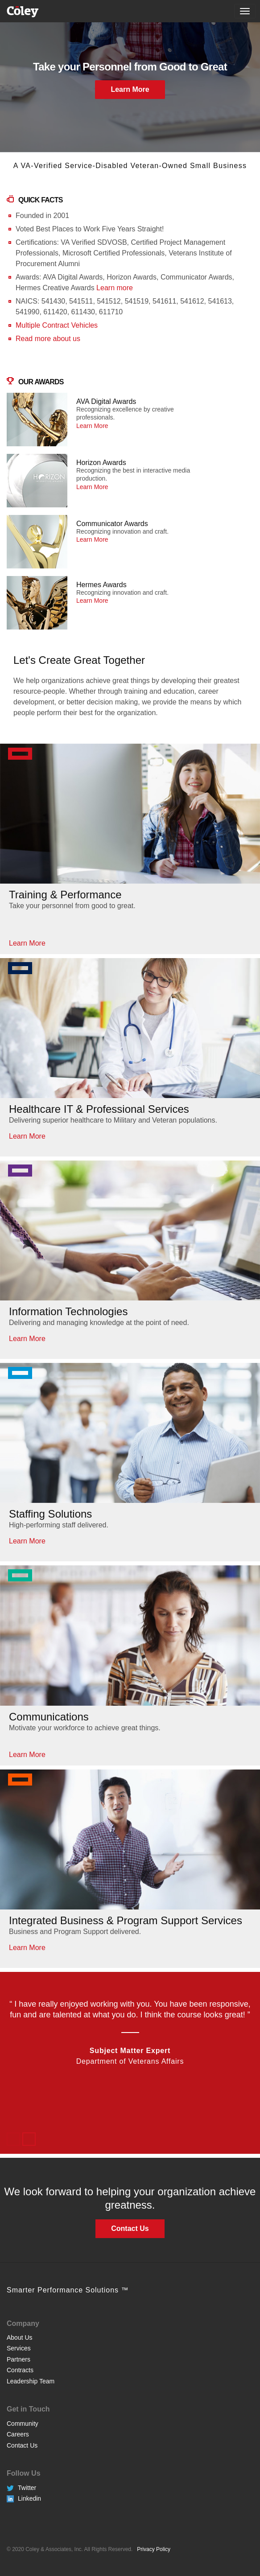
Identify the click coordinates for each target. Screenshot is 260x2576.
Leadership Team (30, 2381)
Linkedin (29, 2498)
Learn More (130, 89)
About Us (20, 2337)
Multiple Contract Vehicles (57, 325)
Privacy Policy (153, 2549)
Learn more (114, 288)
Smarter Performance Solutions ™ (67, 2290)
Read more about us (48, 338)
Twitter (27, 2487)
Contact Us (22, 2445)
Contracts (20, 2370)
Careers (18, 2434)
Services (19, 2348)
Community (22, 2423)
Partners (18, 2359)
